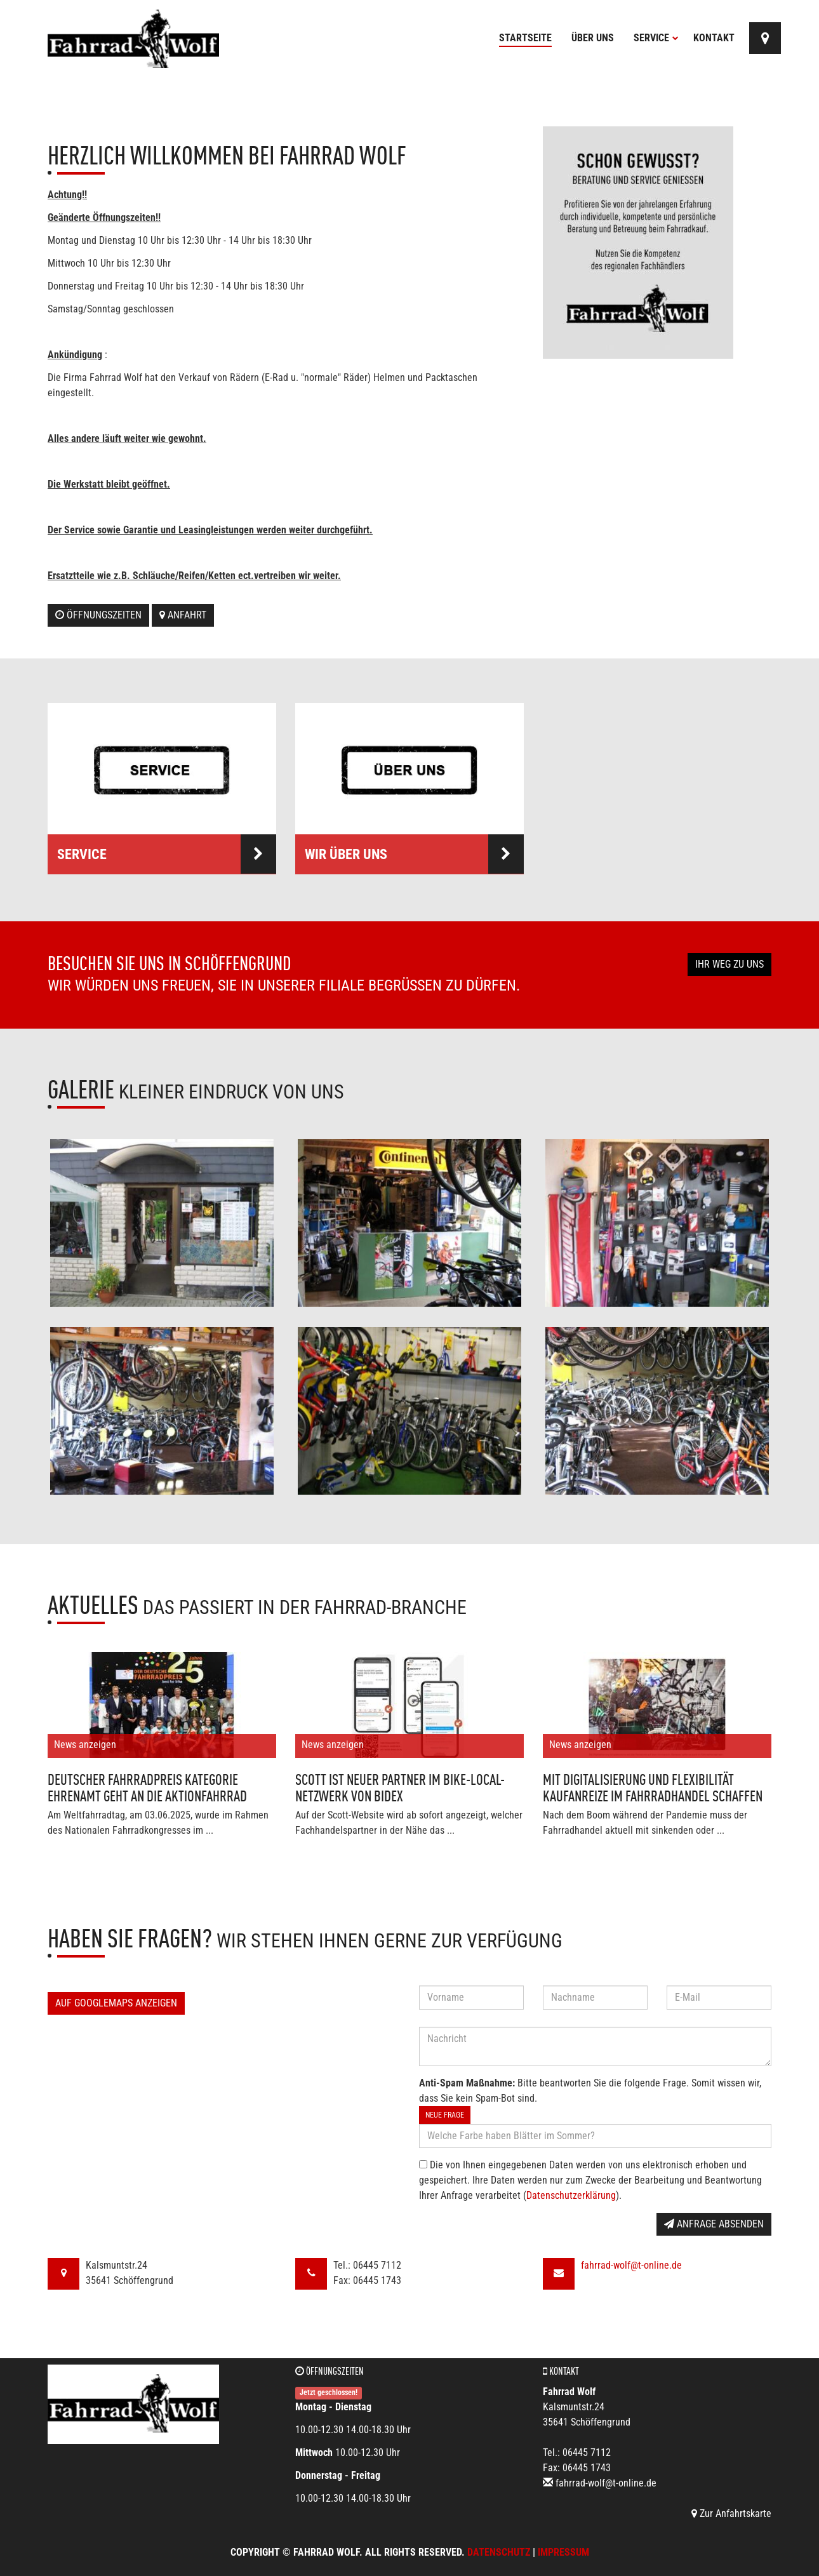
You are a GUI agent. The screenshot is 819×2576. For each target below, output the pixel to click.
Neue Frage (444, 2115)
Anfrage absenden (714, 2224)
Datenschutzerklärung (571, 2195)
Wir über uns (414, 854)
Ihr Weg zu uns (729, 964)
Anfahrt (182, 615)
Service (656, 38)
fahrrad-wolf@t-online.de (631, 2265)
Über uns (592, 38)
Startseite (525, 38)
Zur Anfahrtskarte (731, 2513)
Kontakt (714, 38)
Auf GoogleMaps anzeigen (116, 2003)
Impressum (563, 2552)
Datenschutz (498, 2552)
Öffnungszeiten (98, 615)
